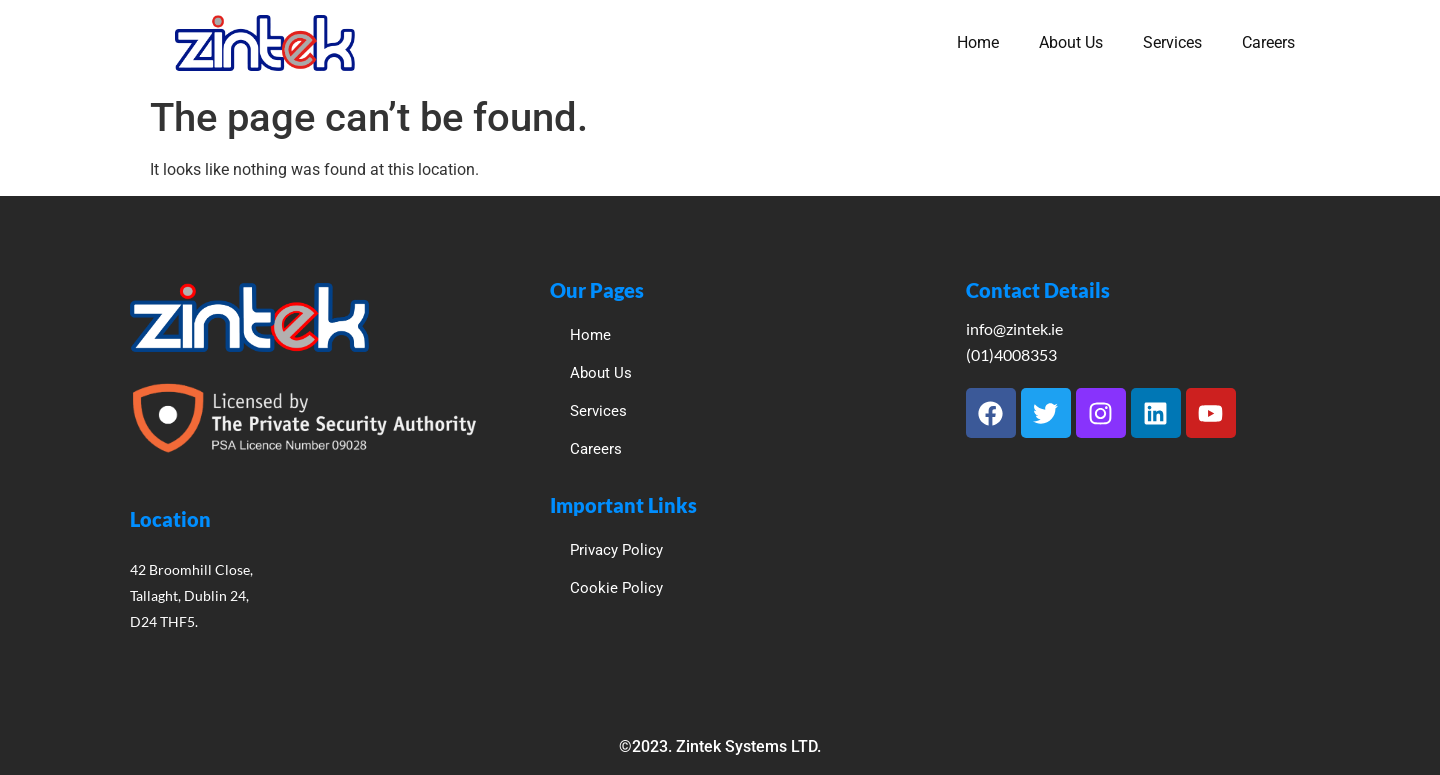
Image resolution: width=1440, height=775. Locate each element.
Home (978, 42)
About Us (1071, 42)
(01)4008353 (1011, 354)
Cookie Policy (616, 588)
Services (1172, 42)
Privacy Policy (616, 550)
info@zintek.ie (1014, 328)
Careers (1268, 42)
